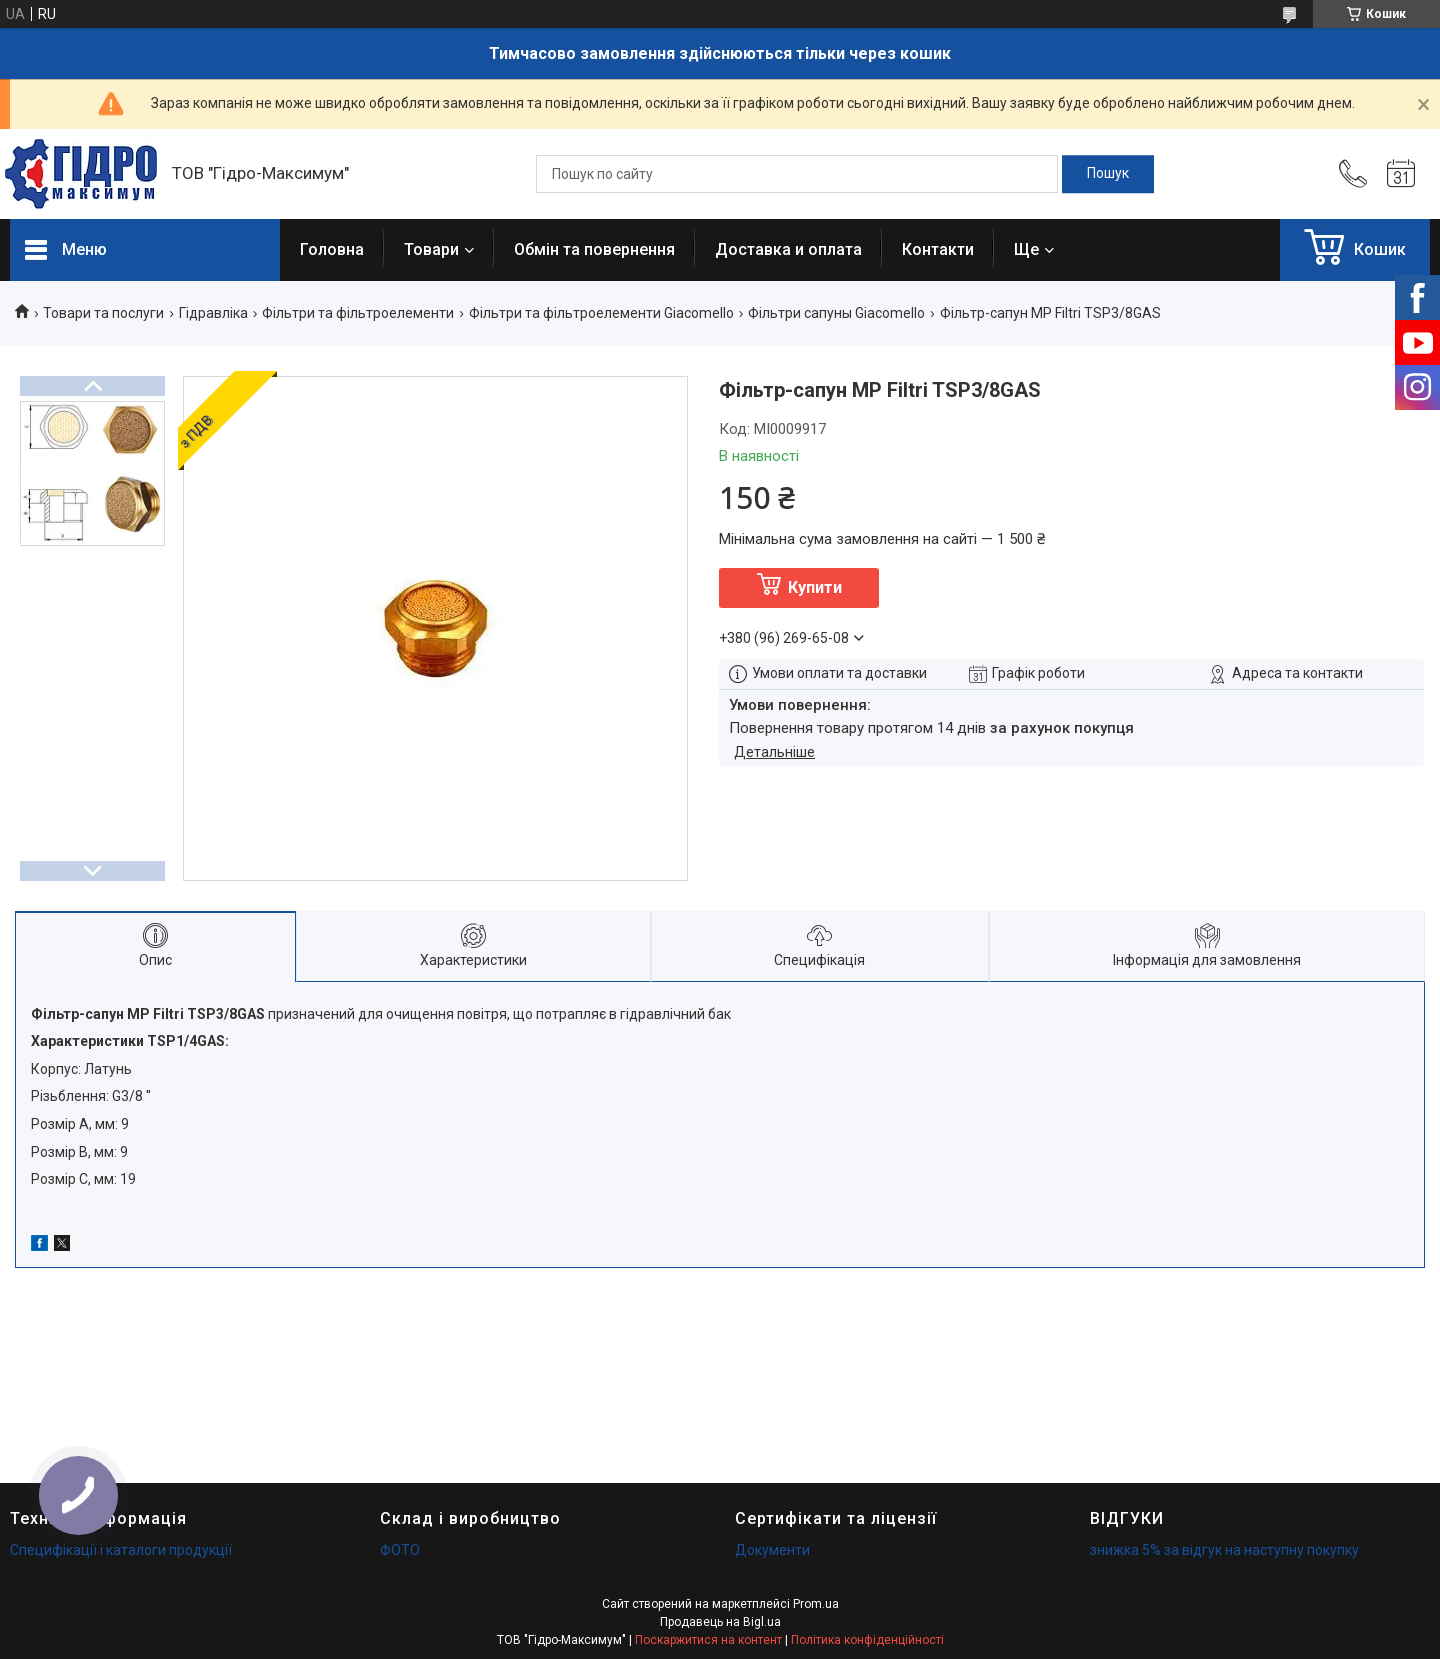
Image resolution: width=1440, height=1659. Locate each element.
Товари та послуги (103, 313)
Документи (772, 1550)
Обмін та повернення (594, 249)
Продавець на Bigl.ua (720, 1622)
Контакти (938, 249)
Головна (332, 249)
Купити (815, 587)
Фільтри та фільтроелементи (358, 313)
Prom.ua (816, 1604)
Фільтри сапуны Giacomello (836, 313)
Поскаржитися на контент (708, 1640)
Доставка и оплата (788, 249)
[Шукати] (1108, 174)
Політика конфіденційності (867, 1640)
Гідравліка (213, 313)
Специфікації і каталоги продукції (121, 1550)
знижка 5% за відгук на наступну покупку (1224, 1550)
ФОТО (400, 1550)
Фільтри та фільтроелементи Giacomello (601, 313)
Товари (431, 249)
